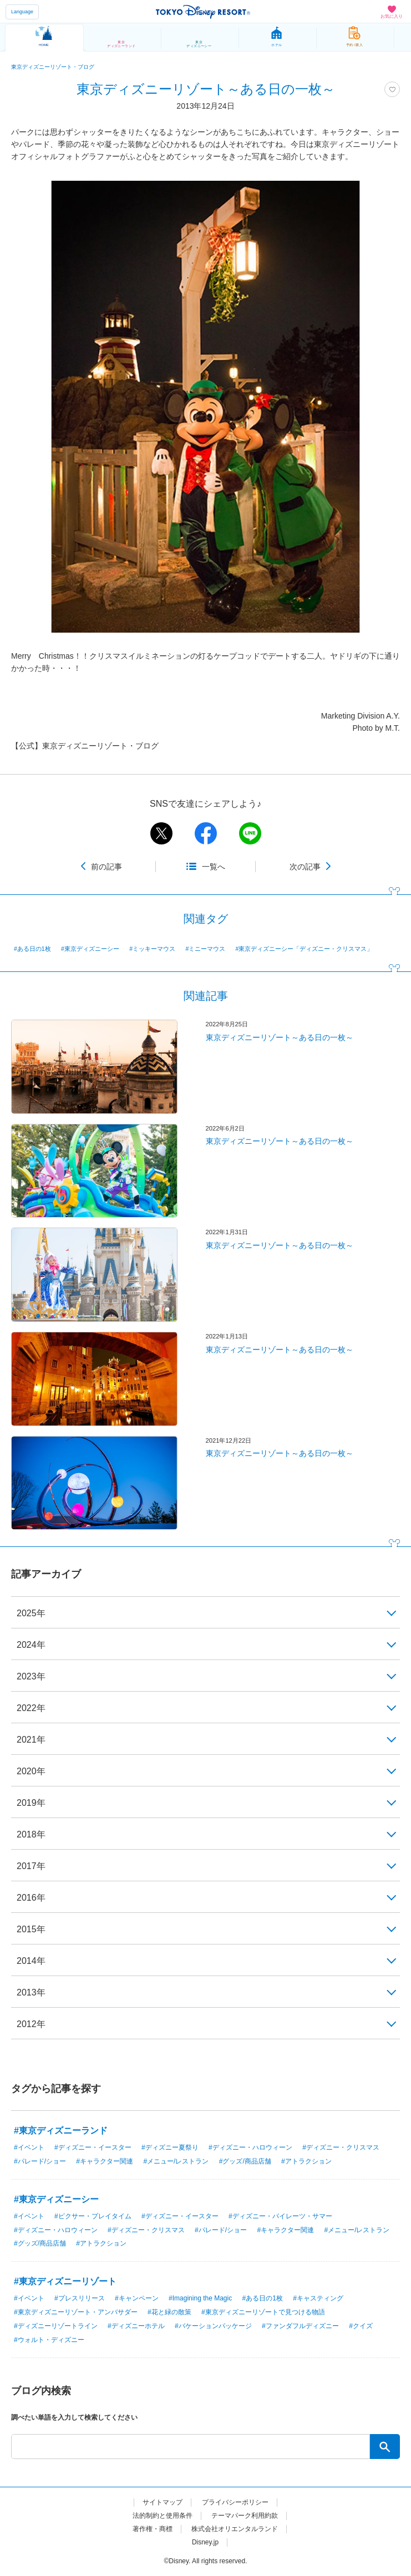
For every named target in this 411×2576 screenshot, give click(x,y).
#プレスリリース (79, 2298)
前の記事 (106, 866)
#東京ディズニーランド (61, 2130)
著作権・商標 (152, 2529)
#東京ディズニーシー (90, 948)
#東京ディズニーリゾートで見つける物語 (263, 2312)
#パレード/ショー (40, 2161)
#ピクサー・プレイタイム (92, 2216)
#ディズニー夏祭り (170, 2147)
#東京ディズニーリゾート (65, 2281)
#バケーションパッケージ (213, 2326)
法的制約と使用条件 (162, 2515)
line (250, 833)
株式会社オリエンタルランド (234, 2529)
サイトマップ (162, 2502)
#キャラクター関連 (104, 2161)
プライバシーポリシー (235, 2502)
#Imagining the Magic (200, 2298)
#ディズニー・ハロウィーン (250, 2147)
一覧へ (213, 866)
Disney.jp (205, 2542)
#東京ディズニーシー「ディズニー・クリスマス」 (304, 948)
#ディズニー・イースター (92, 2147)
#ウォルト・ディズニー (49, 2340)
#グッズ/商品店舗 (245, 2161)
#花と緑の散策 (169, 2312)
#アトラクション (306, 2161)
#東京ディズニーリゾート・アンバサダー (76, 2312)
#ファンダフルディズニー (300, 2326)
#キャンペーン (137, 2298)
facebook (206, 833)
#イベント (29, 2147)
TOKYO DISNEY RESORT (203, 11)
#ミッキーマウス (152, 948)
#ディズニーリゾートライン (56, 2326)
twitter (161, 833)
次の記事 (305, 866)
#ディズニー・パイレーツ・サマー (280, 2216)
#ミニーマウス (205, 948)
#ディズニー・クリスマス (340, 2147)
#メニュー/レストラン (176, 2161)
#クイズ (361, 2326)
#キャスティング (318, 2298)
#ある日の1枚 (32, 948)
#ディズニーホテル (136, 2326)
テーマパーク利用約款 (244, 2515)
